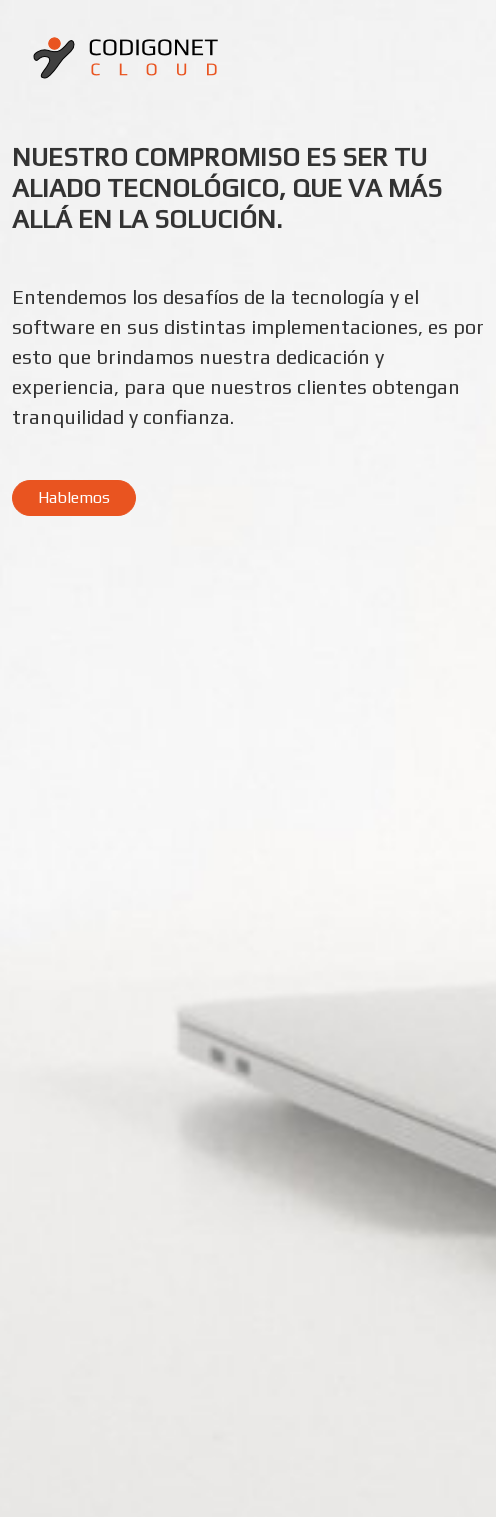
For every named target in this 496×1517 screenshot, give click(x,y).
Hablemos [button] (74, 497)
